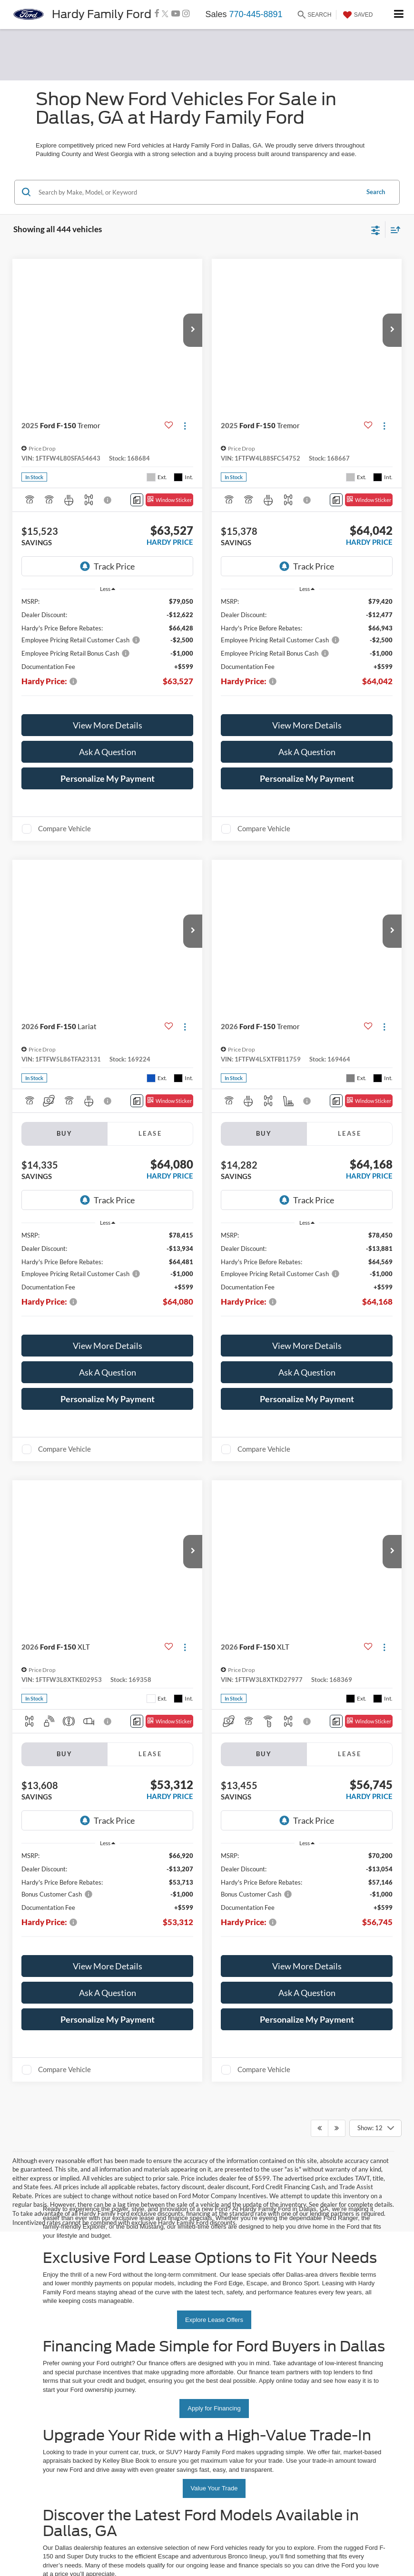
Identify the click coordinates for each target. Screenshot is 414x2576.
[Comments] (136, 499)
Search (375, 192)
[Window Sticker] (169, 499)
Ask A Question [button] (107, 718)
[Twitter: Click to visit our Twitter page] (165, 14)
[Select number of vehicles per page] (375, 1441)
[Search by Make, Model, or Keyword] (197, 192)
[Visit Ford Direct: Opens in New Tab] (255, 2136)
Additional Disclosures (182, 2128)
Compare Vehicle (64, 795)
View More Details (107, 692)
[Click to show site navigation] (399, 14)
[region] (107, 619)
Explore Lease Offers (214, 1632)
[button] (192, 330)
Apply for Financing (213, 1721)
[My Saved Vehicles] (357, 15)
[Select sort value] (393, 229)
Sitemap (121, 2128)
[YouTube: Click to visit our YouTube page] (175, 14)
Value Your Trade (214, 1801)
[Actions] (185, 425)
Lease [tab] (150, 1100)
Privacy (144, 2128)
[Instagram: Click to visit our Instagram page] (186, 14)
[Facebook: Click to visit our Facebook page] (157, 14)
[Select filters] (376, 229)
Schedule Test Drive (214, 2034)
